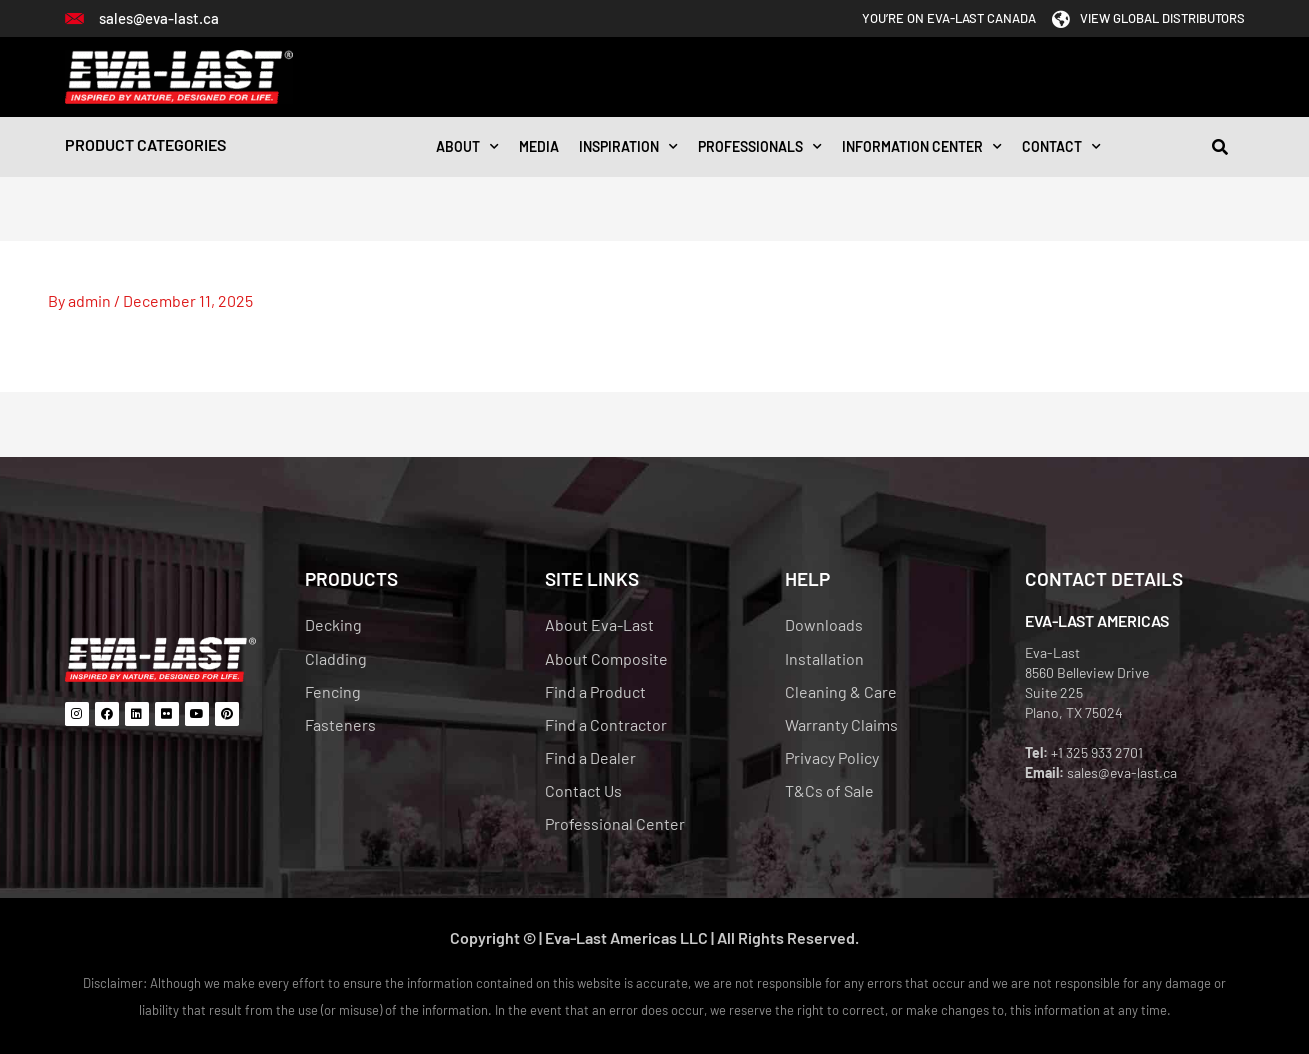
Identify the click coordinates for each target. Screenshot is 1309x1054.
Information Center (922, 147)
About (467, 147)
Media (539, 146)
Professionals (760, 147)
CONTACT (1061, 147)
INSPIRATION (628, 147)
